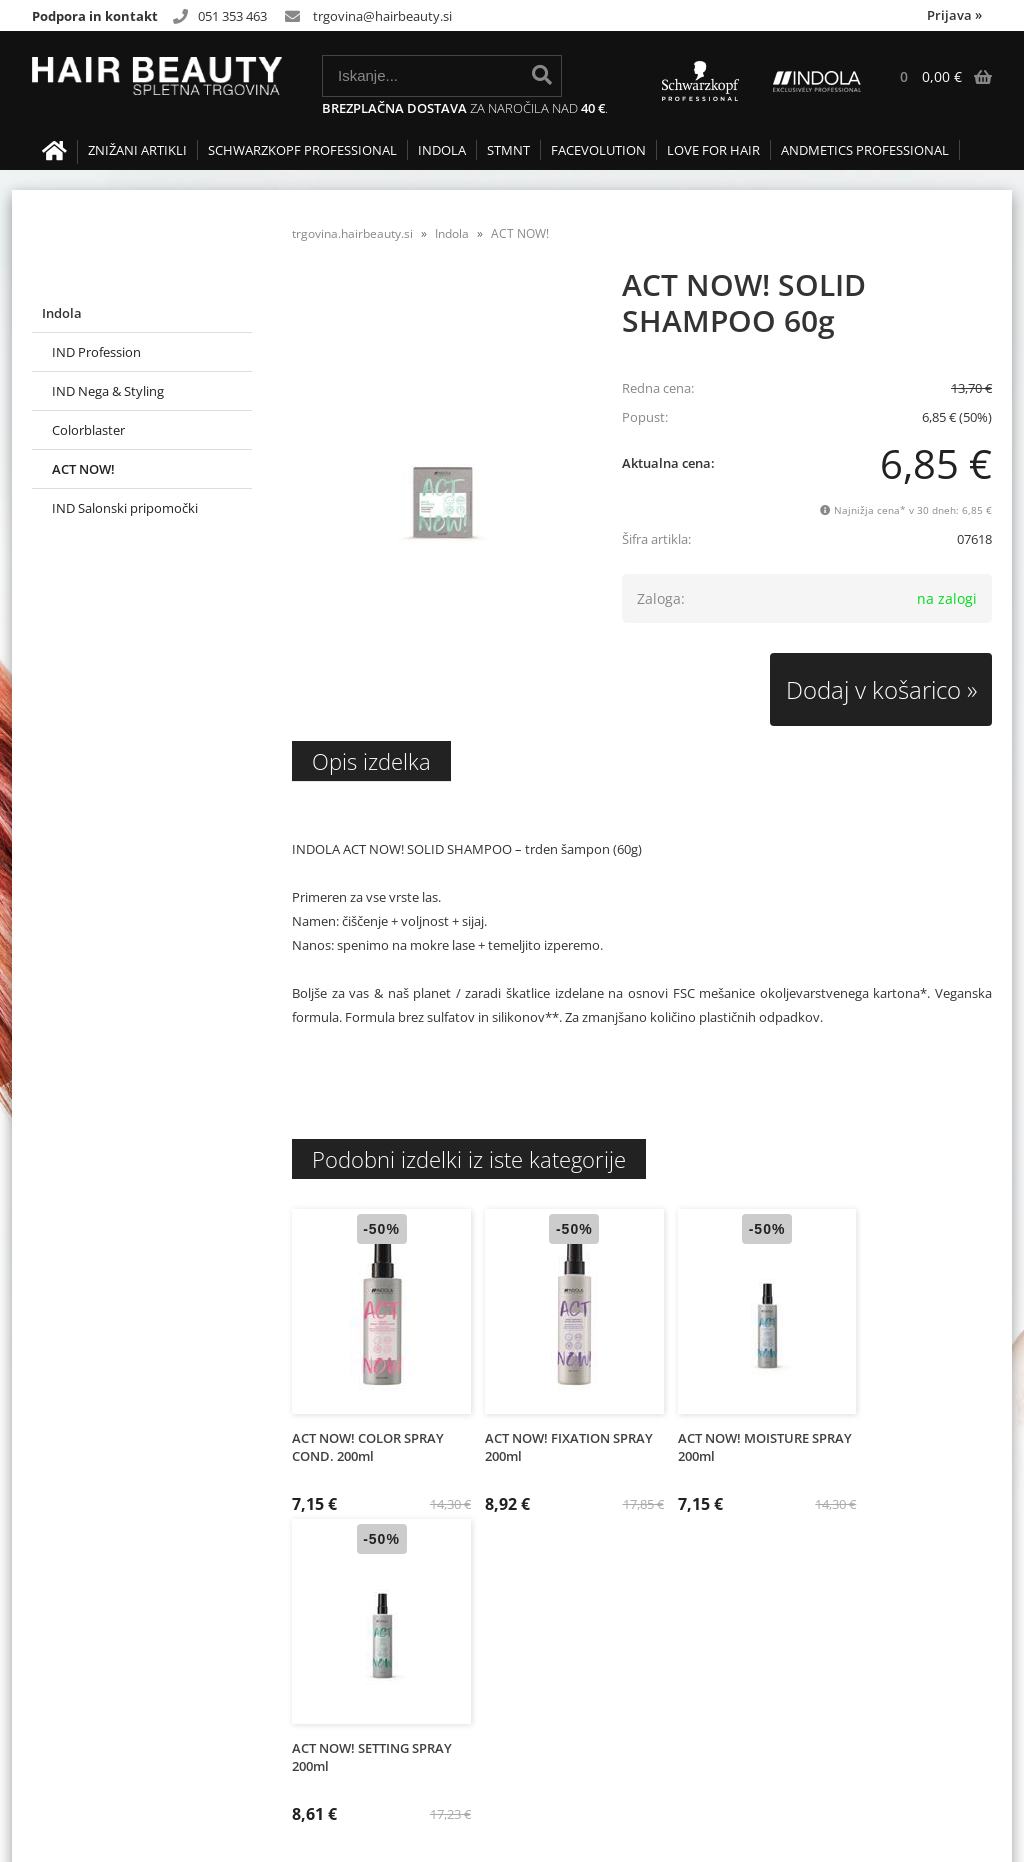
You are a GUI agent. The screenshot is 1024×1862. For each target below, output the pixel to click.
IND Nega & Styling (108, 391)
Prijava (954, 15)
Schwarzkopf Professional (302, 150)
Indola (442, 150)
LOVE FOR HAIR (713, 150)
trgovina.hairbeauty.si (352, 233)
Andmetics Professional (865, 150)
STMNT (508, 150)
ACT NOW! (83, 469)
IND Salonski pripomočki (125, 508)
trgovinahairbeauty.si (382, 16)
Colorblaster (88, 430)
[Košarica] (936, 77)
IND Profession (96, 352)
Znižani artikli (137, 150)
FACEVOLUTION (598, 150)
